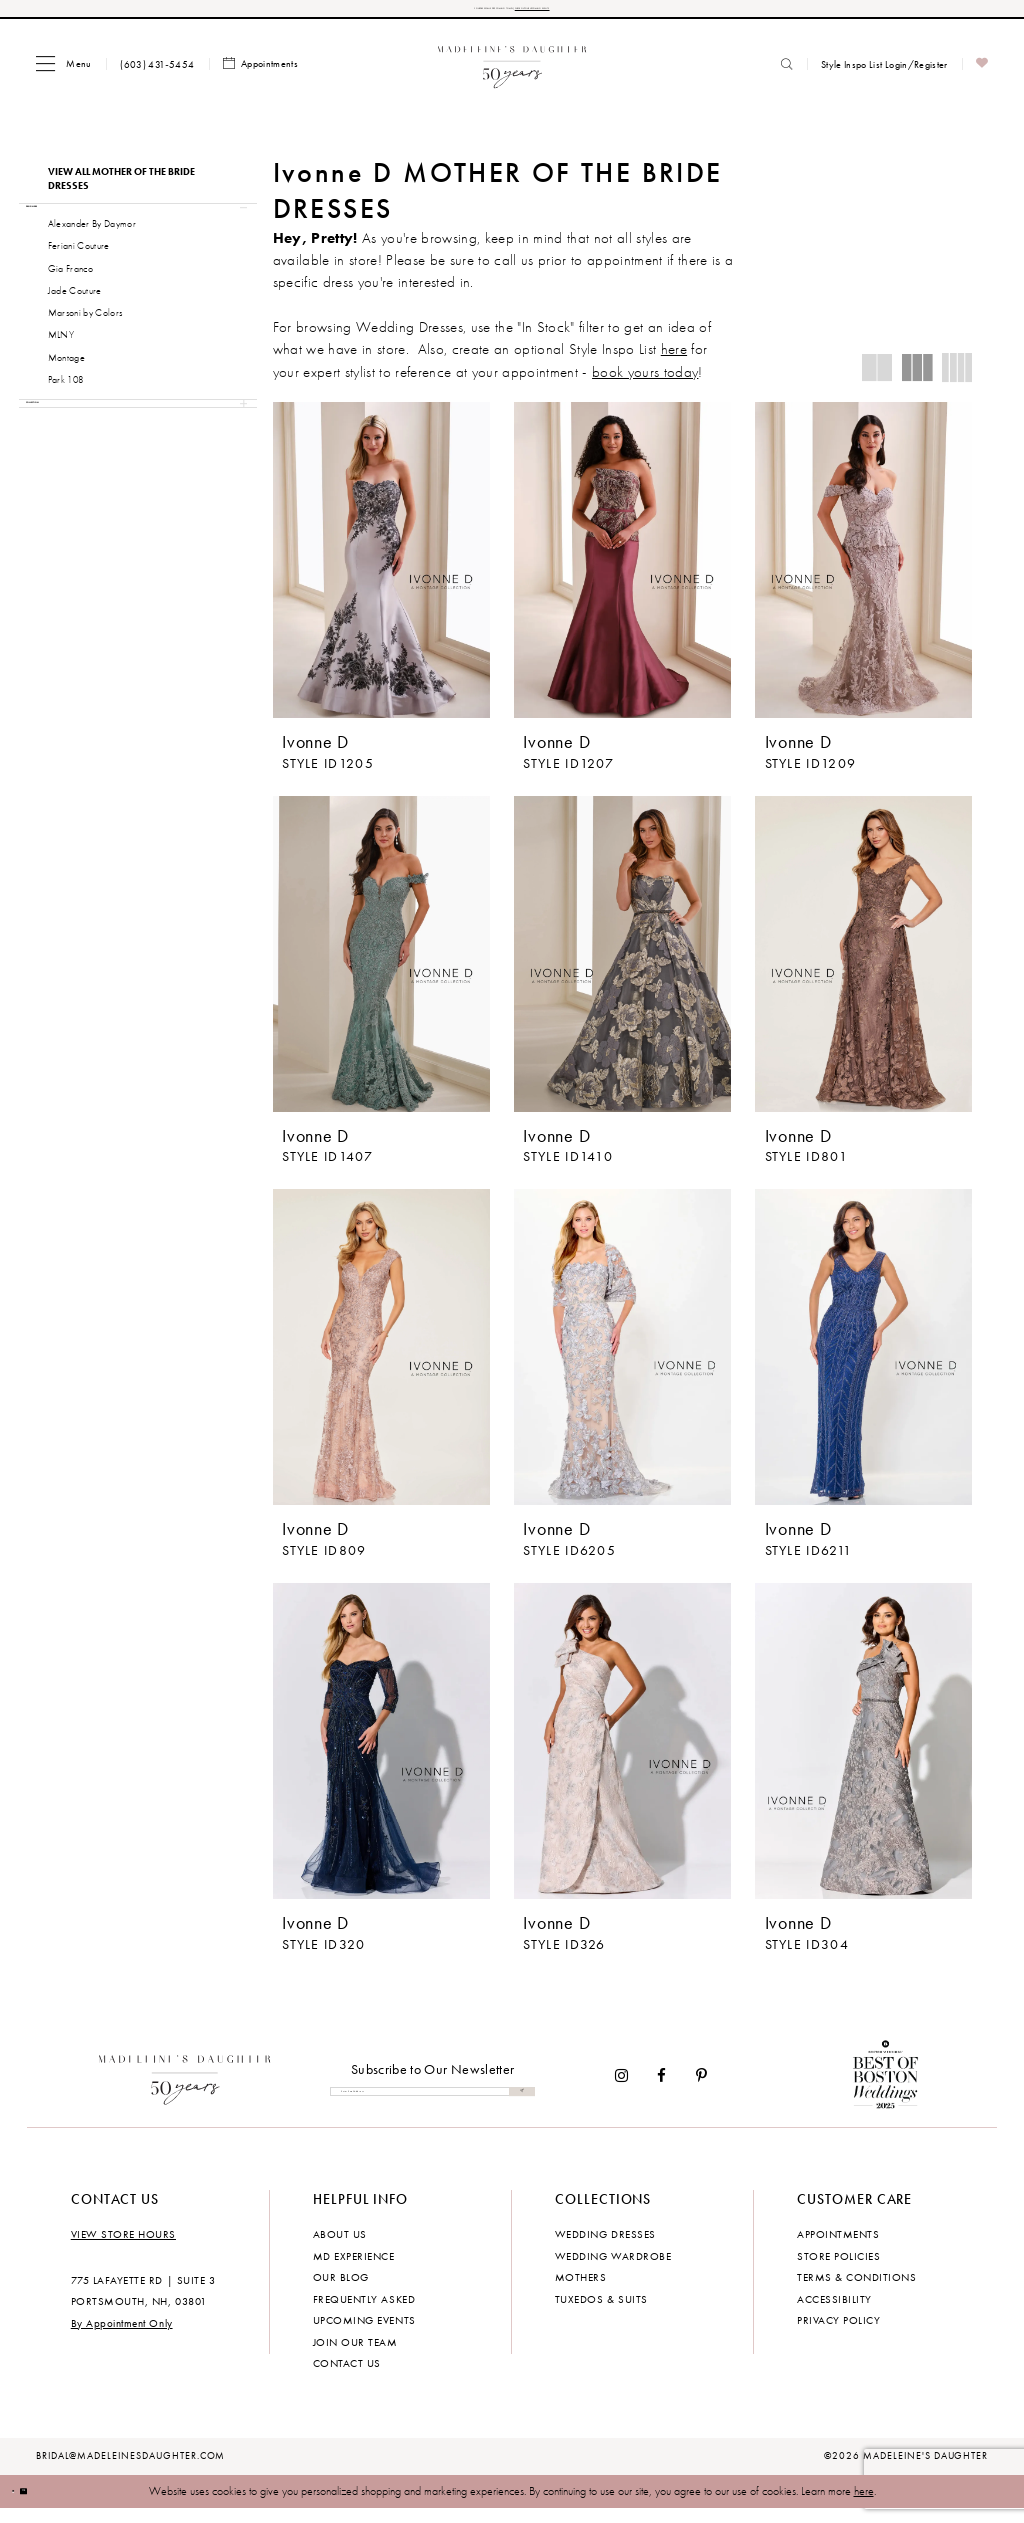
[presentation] (381, 570)
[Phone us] (157, 74)
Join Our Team (355, 2356)
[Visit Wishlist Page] (982, 74)
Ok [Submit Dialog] (59, 2505)
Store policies (838, 2270)
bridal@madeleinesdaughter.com (131, 2470)
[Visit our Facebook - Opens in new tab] (662, 2090)
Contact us (347, 2377)
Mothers (581, 2292)
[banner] (512, 73)
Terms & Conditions (856, 2292)
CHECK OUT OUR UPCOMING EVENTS (617, 13)
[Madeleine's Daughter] (185, 2090)
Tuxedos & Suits (601, 2313)
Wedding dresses (605, 2249)
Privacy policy (838, 2334)
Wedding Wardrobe (613, 2270)
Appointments (838, 2249)
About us (340, 2249)
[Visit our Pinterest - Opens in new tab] (701, 2090)
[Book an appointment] (261, 74)
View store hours (123, 2249)
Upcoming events (364, 2334)
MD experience (354, 2270)
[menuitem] (63, 73)
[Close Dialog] (24, 2506)
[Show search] (787, 74)
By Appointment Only (122, 2337)
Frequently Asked (364, 2313)
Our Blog (341, 2292)
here (864, 2505)
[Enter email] (432, 2106)
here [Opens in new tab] (674, 360)
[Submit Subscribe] (516, 2106)
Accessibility (834, 2313)
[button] (63, 73)
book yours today (645, 382)
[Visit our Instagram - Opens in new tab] (621, 2090)
